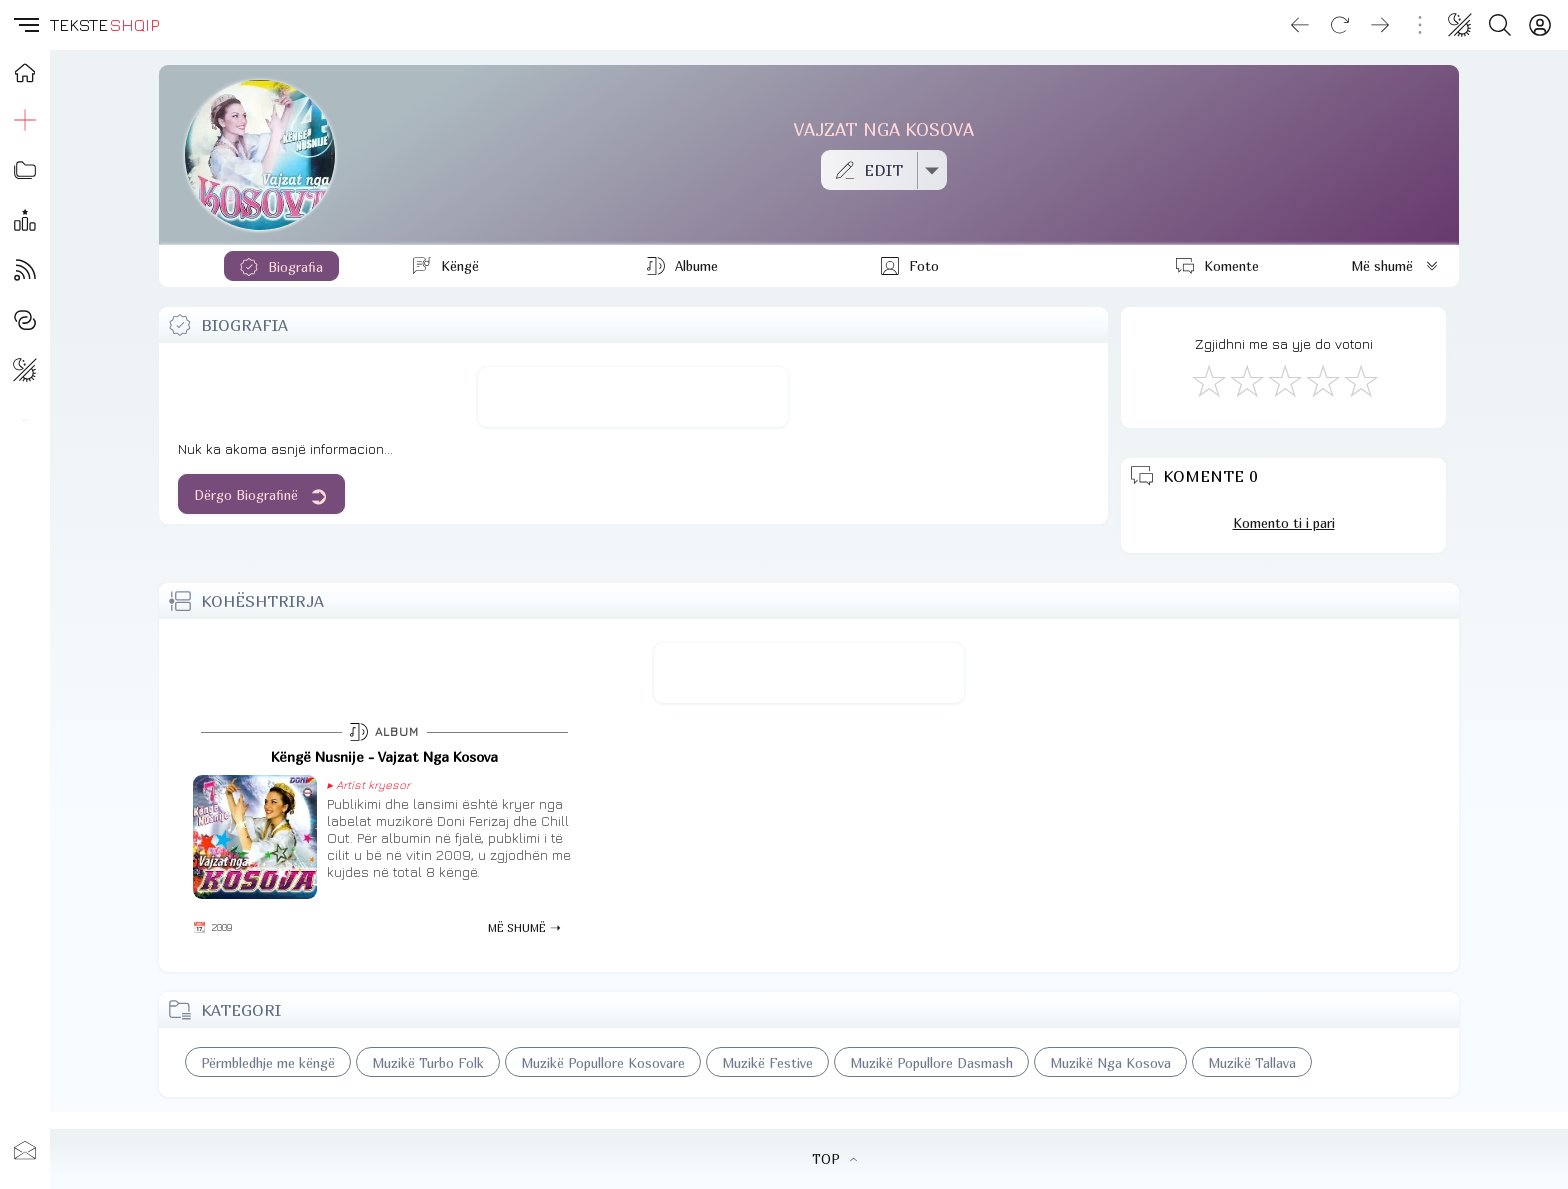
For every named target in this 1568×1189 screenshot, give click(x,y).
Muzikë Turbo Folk (428, 1063)
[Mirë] (1284, 380)
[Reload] (1340, 25)
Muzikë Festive (767, 1063)
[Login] (1540, 25)
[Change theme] (1460, 25)
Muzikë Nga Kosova (1110, 1063)
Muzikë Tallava (1252, 1063)
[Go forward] (1380, 25)
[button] (25, 25)
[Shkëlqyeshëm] (1360, 380)
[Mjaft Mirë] (1322, 380)
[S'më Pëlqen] (1208, 380)
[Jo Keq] (1246, 380)
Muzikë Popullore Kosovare (603, 1063)
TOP (834, 1159)
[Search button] (1500, 25)
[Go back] (1300, 25)
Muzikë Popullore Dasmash (931, 1063)
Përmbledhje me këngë (268, 1063)
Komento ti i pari (1284, 523)
